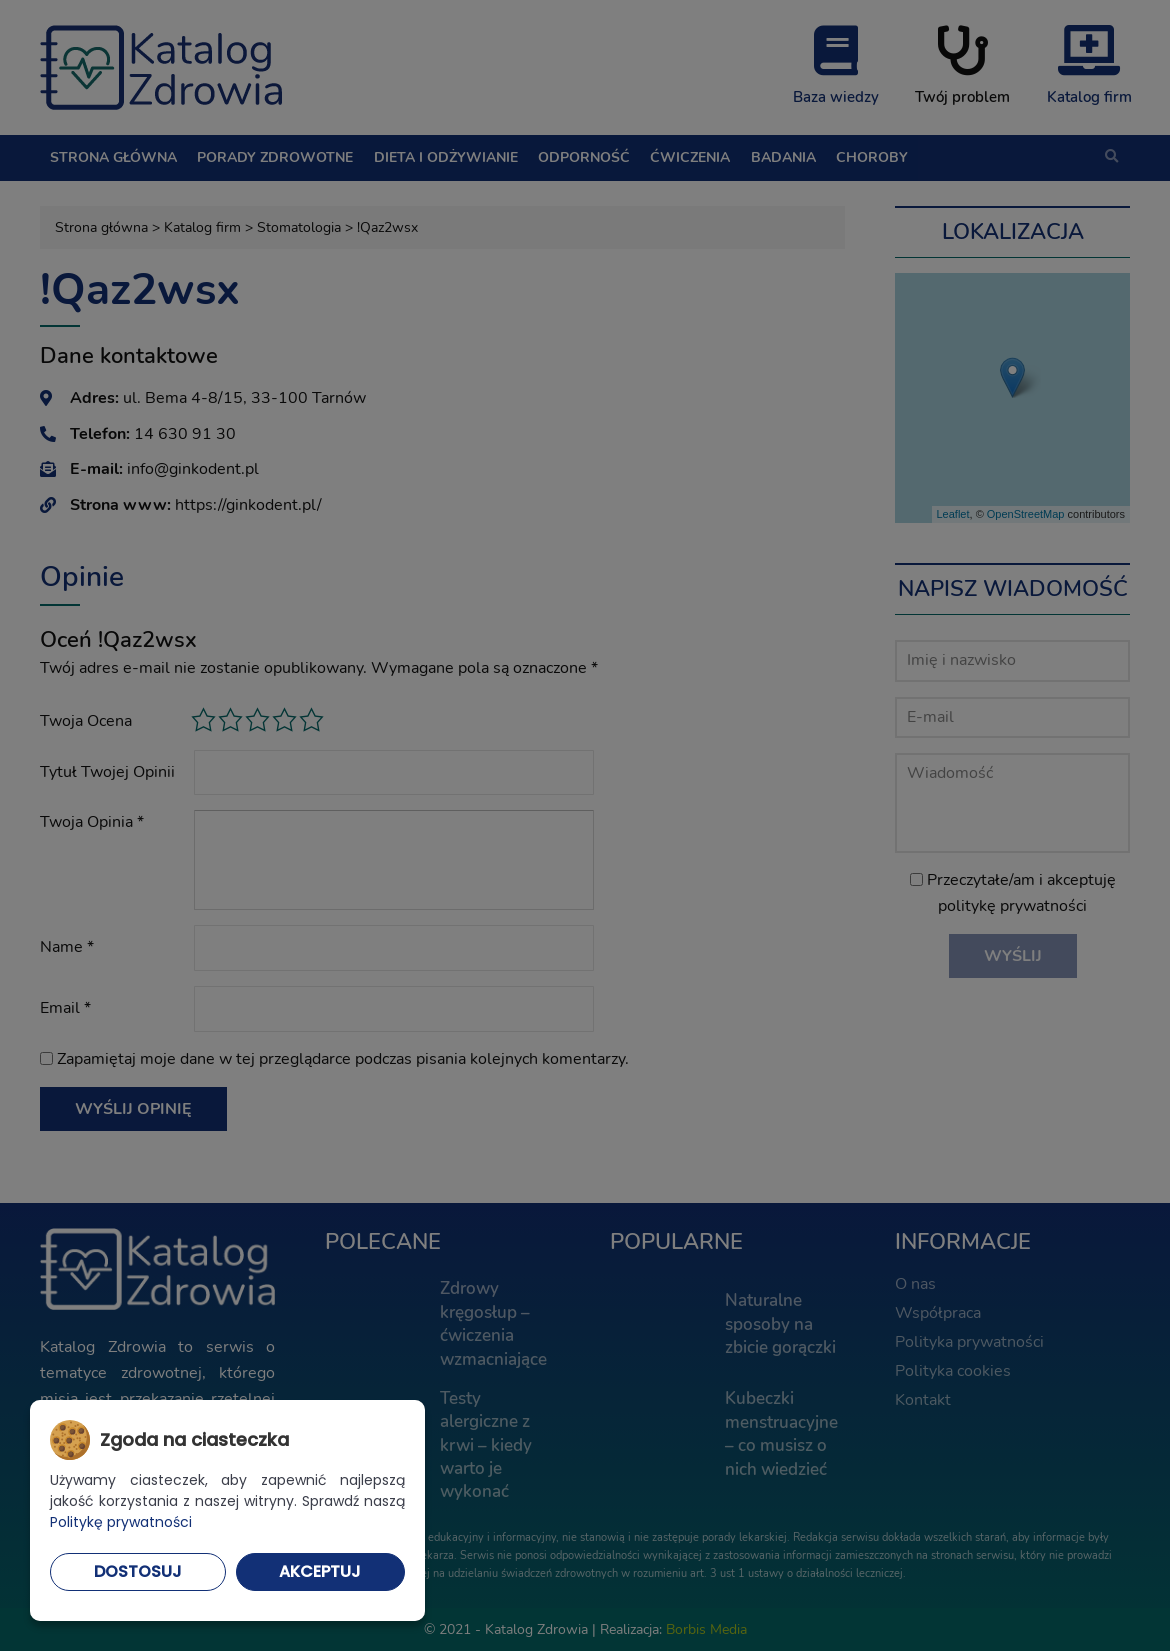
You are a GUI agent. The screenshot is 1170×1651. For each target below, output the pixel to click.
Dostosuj (138, 1571)
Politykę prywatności (121, 1522)
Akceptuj (320, 1571)
